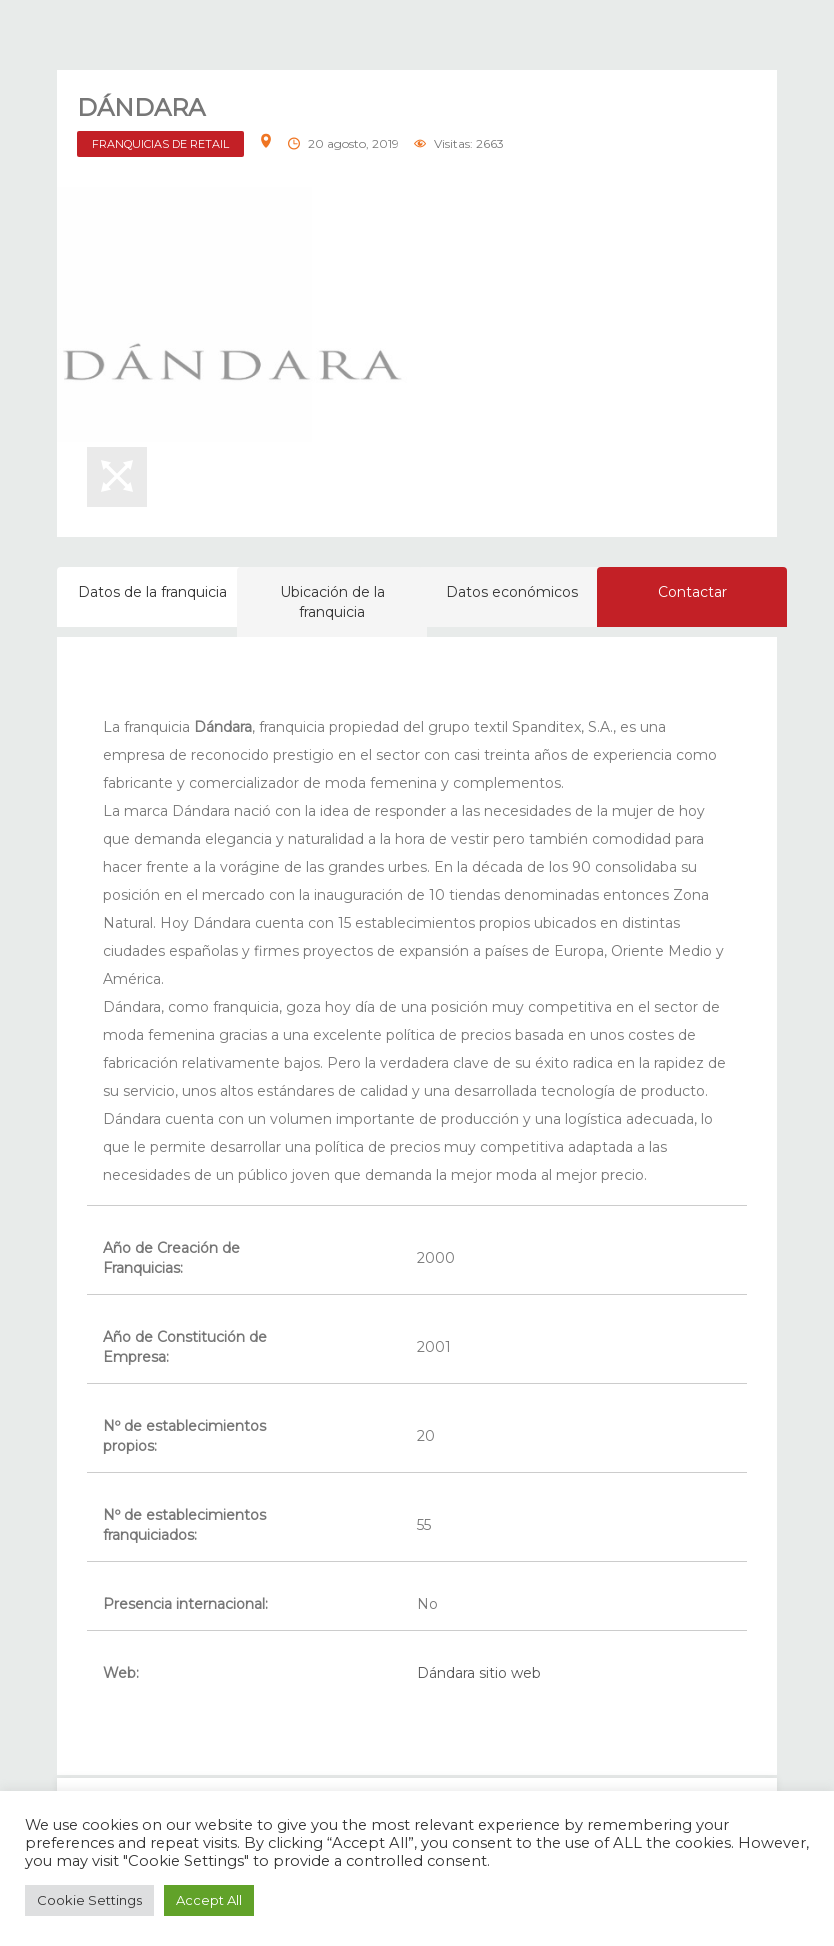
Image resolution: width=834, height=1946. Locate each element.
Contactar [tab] (692, 592)
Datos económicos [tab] (512, 592)
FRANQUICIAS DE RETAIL (160, 144)
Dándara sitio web (479, 1673)
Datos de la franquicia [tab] (152, 592)
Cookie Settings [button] (89, 1900)
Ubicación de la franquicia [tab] (332, 602)
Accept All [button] (209, 1900)
